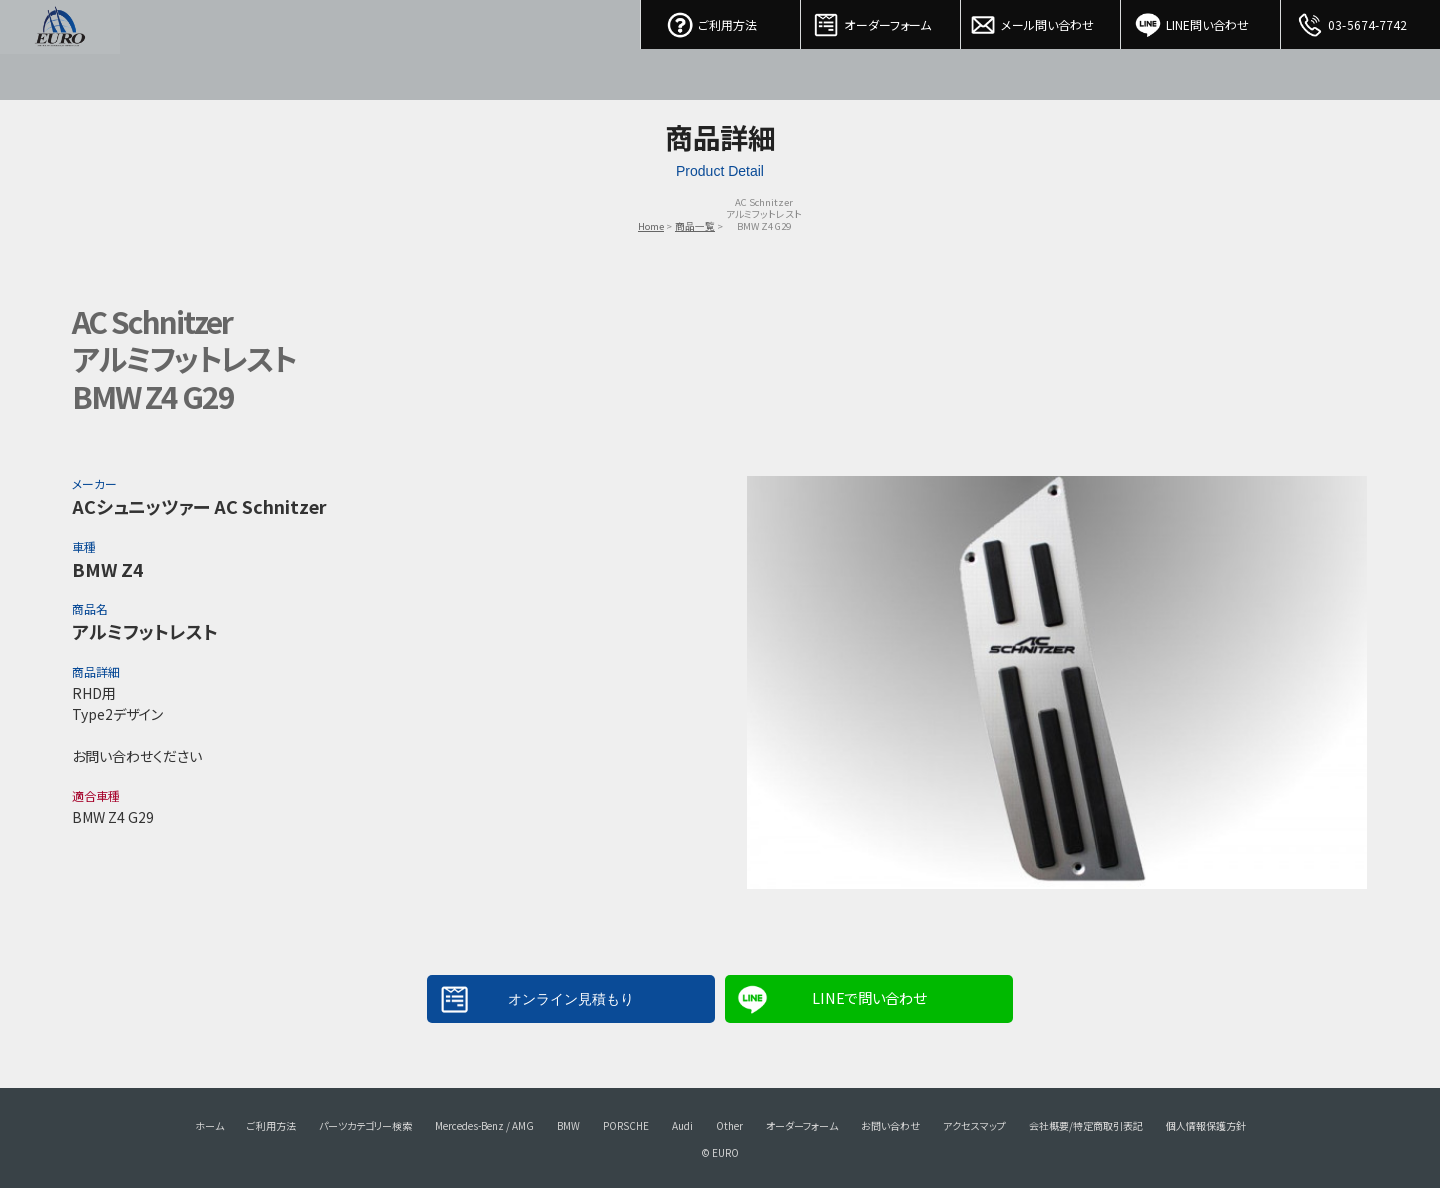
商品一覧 (695, 226)
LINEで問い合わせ (869, 997)
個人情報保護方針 (1206, 1125)
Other (729, 1125)
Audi (682, 1125)
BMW (568, 1125)
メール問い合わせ (1041, 20)
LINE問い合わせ (1201, 20)
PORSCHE (626, 1125)
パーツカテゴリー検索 (365, 1125)
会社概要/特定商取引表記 (1086, 1125)
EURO (60, 50)
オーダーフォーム (881, 20)
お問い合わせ (890, 1125)
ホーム (209, 1125)
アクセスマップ (974, 1125)
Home (651, 226)
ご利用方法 (721, 20)
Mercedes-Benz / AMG (484, 1125)
